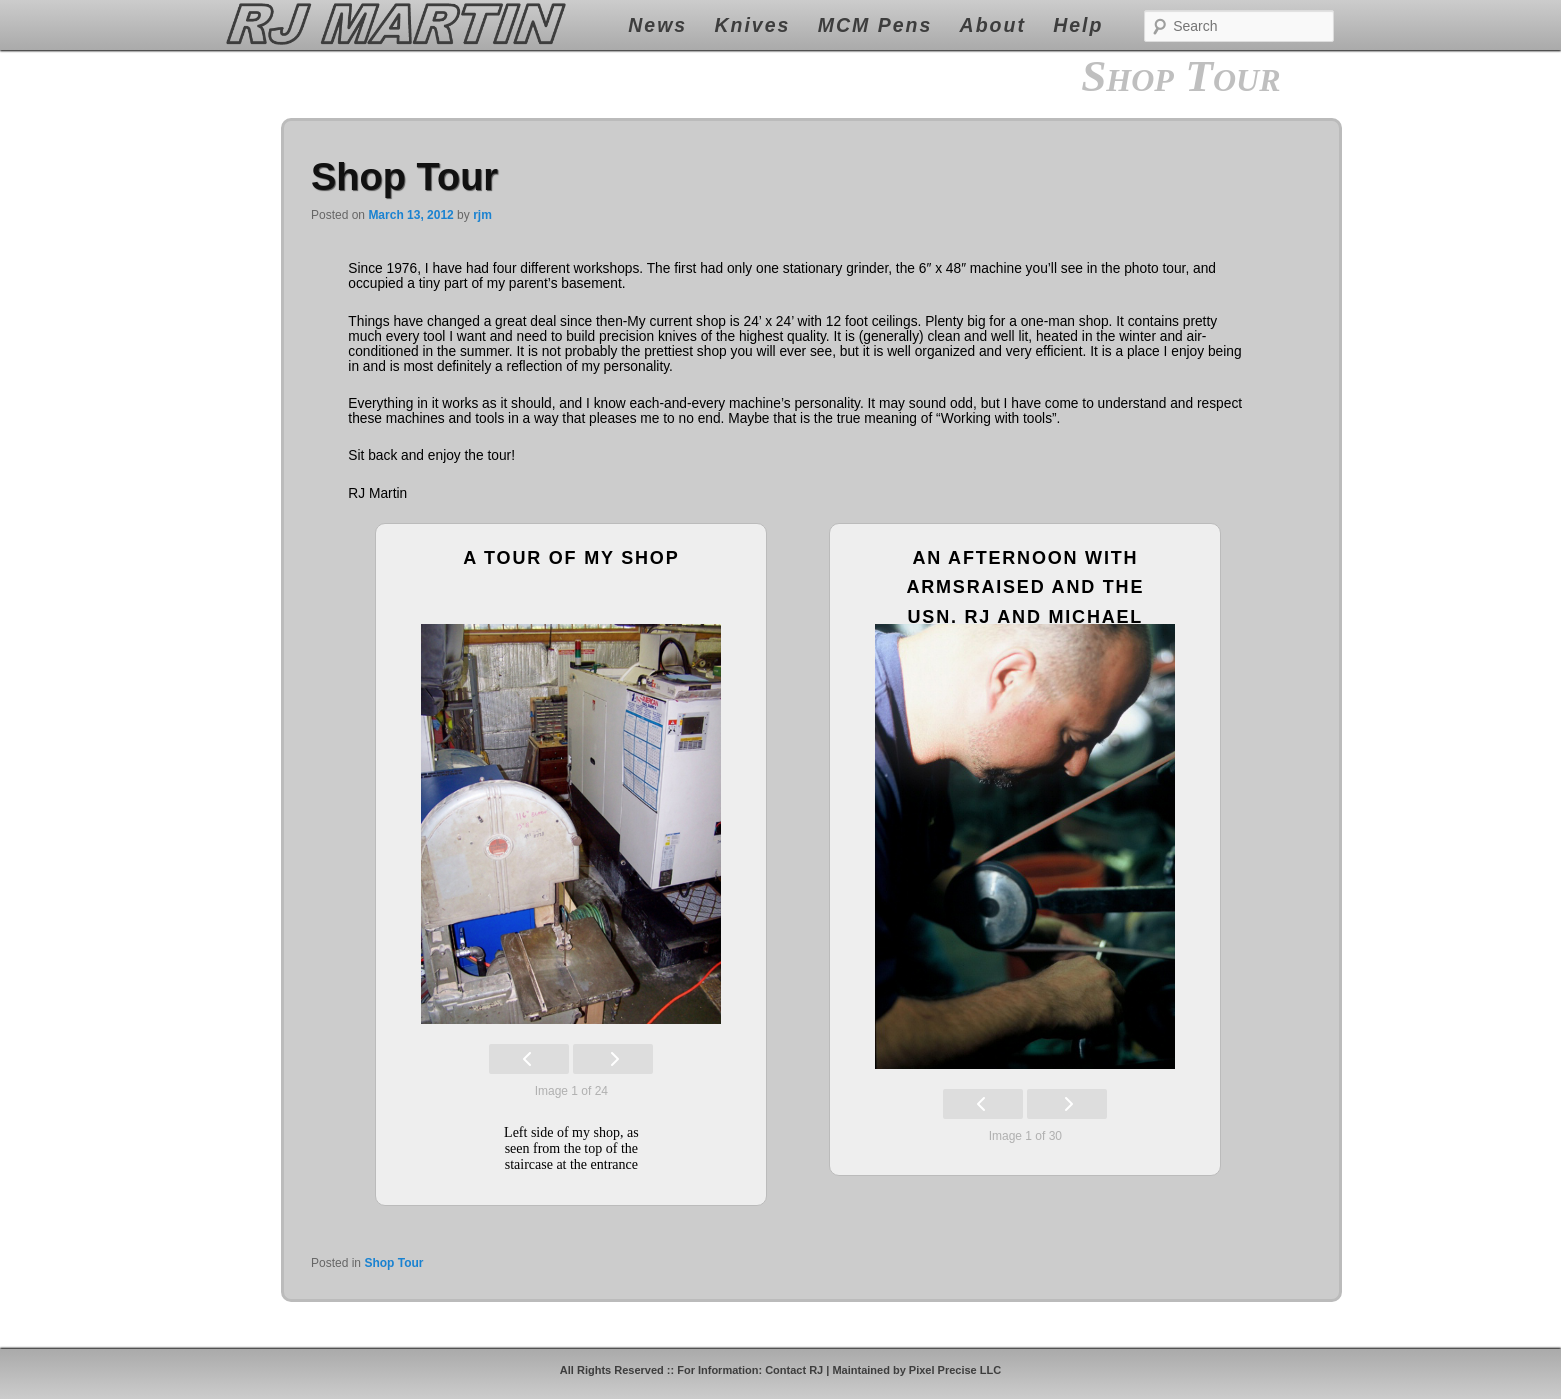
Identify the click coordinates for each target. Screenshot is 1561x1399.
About (993, 25)
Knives (752, 25)
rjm (482, 215)
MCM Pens (875, 25)
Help (1078, 25)
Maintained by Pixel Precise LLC (916, 1370)
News (657, 25)
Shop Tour (404, 177)
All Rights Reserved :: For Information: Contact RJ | (696, 1370)
